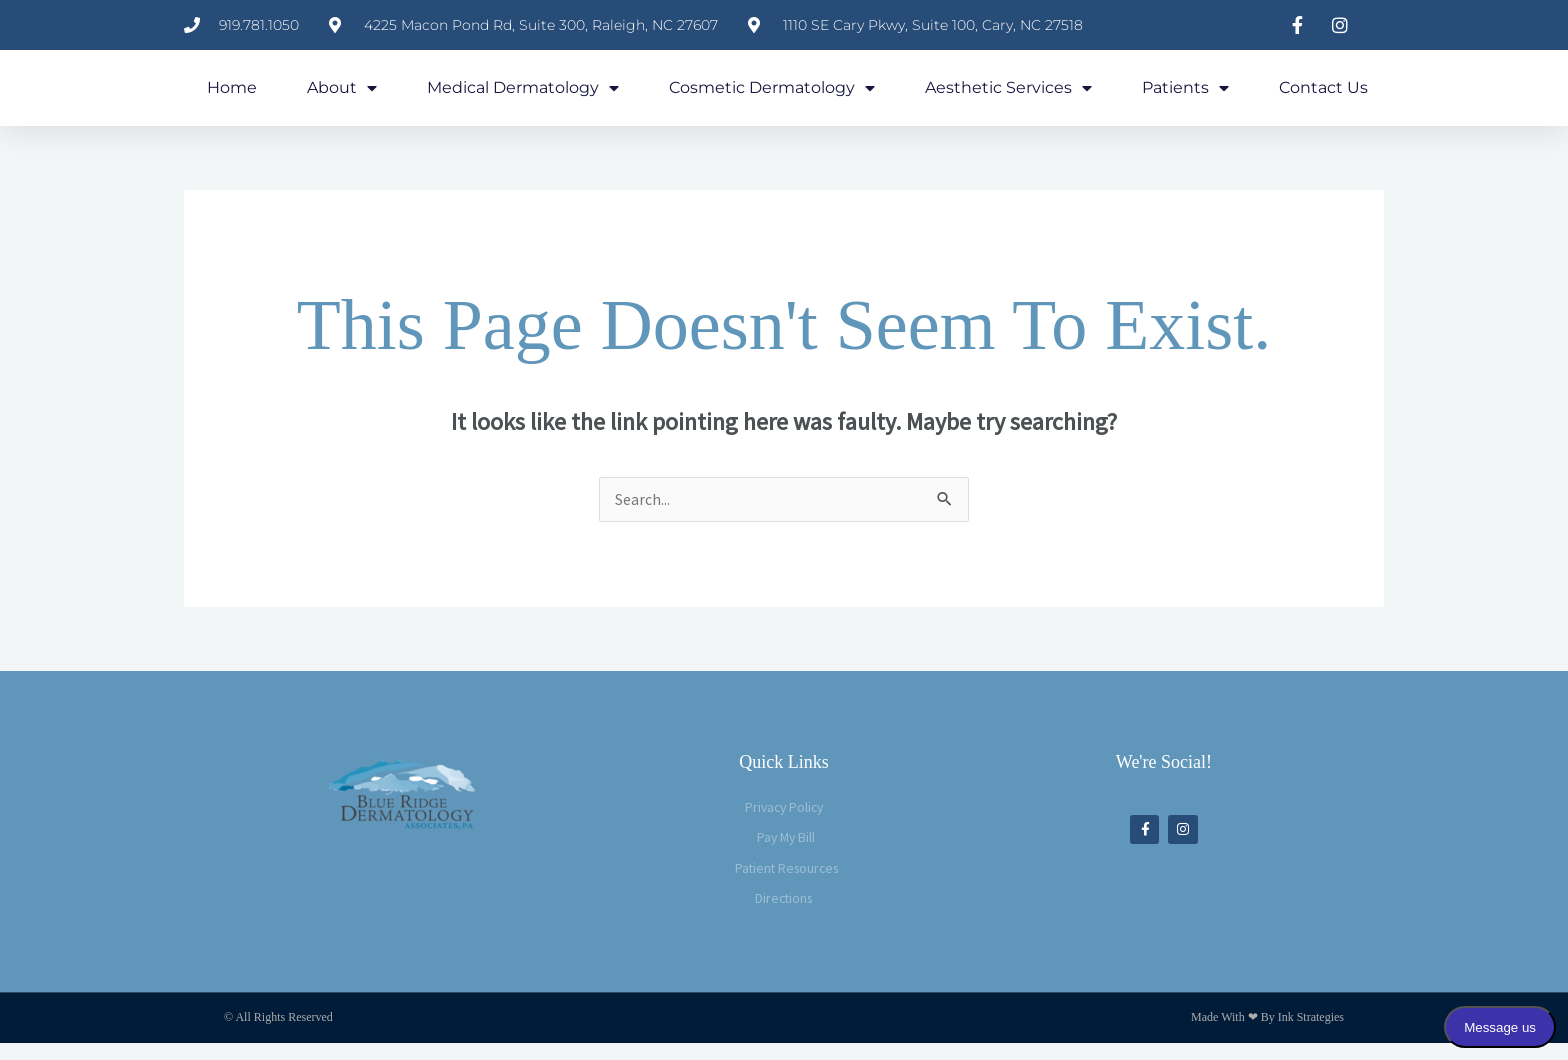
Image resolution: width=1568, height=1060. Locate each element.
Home (232, 94)
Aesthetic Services (1008, 95)
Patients (1185, 95)
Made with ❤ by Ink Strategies (1267, 1034)
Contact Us (1323, 94)
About (342, 95)
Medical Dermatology (523, 95)
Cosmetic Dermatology (772, 95)
